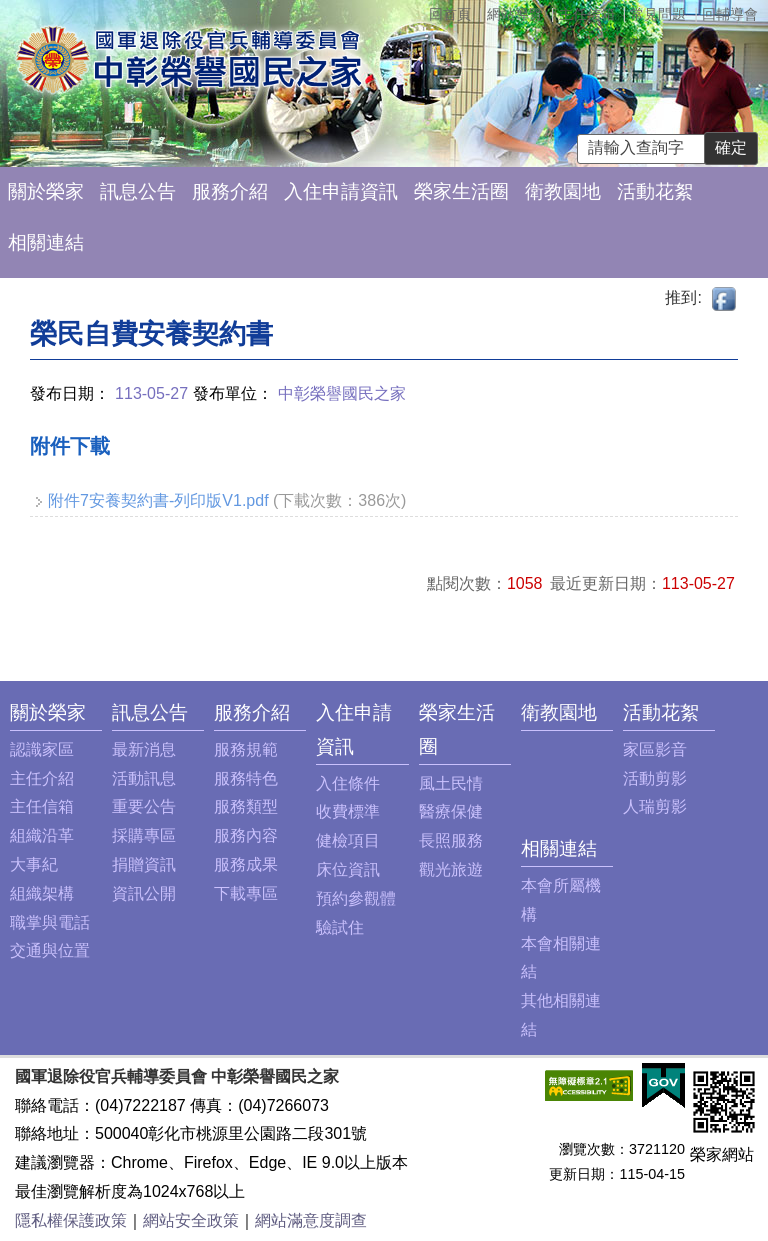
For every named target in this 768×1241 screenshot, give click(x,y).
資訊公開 (144, 893)
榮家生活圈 (461, 191)
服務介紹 (230, 191)
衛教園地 (563, 191)
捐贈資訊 (144, 864)
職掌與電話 (50, 922)
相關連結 (46, 242)
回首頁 (450, 14)
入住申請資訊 (341, 191)
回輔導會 (730, 14)
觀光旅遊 (451, 869)
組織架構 (42, 893)
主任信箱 (587, 14)
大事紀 (34, 864)
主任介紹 (42, 778)
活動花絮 (655, 191)
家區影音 (655, 749)
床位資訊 (348, 869)
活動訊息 (144, 778)
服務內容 (246, 835)
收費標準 (348, 811)
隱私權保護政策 (71, 1220)
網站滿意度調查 (311, 1220)
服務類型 (246, 806)
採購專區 (144, 835)
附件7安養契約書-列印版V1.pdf (158, 500)
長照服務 (451, 840)
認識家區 (42, 749)
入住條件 (348, 783)
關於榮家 (46, 191)
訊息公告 (138, 191)
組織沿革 (42, 835)
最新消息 (144, 749)
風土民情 (451, 783)
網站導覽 (515, 14)
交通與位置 (50, 950)
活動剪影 (655, 778)
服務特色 (246, 778)
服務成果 (246, 864)
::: (15, 712)
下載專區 (246, 893)
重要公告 (144, 806)
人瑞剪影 (655, 806)
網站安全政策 (191, 1220)
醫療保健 (451, 811)
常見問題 (658, 14)
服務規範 (246, 749)
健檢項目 (348, 840)
